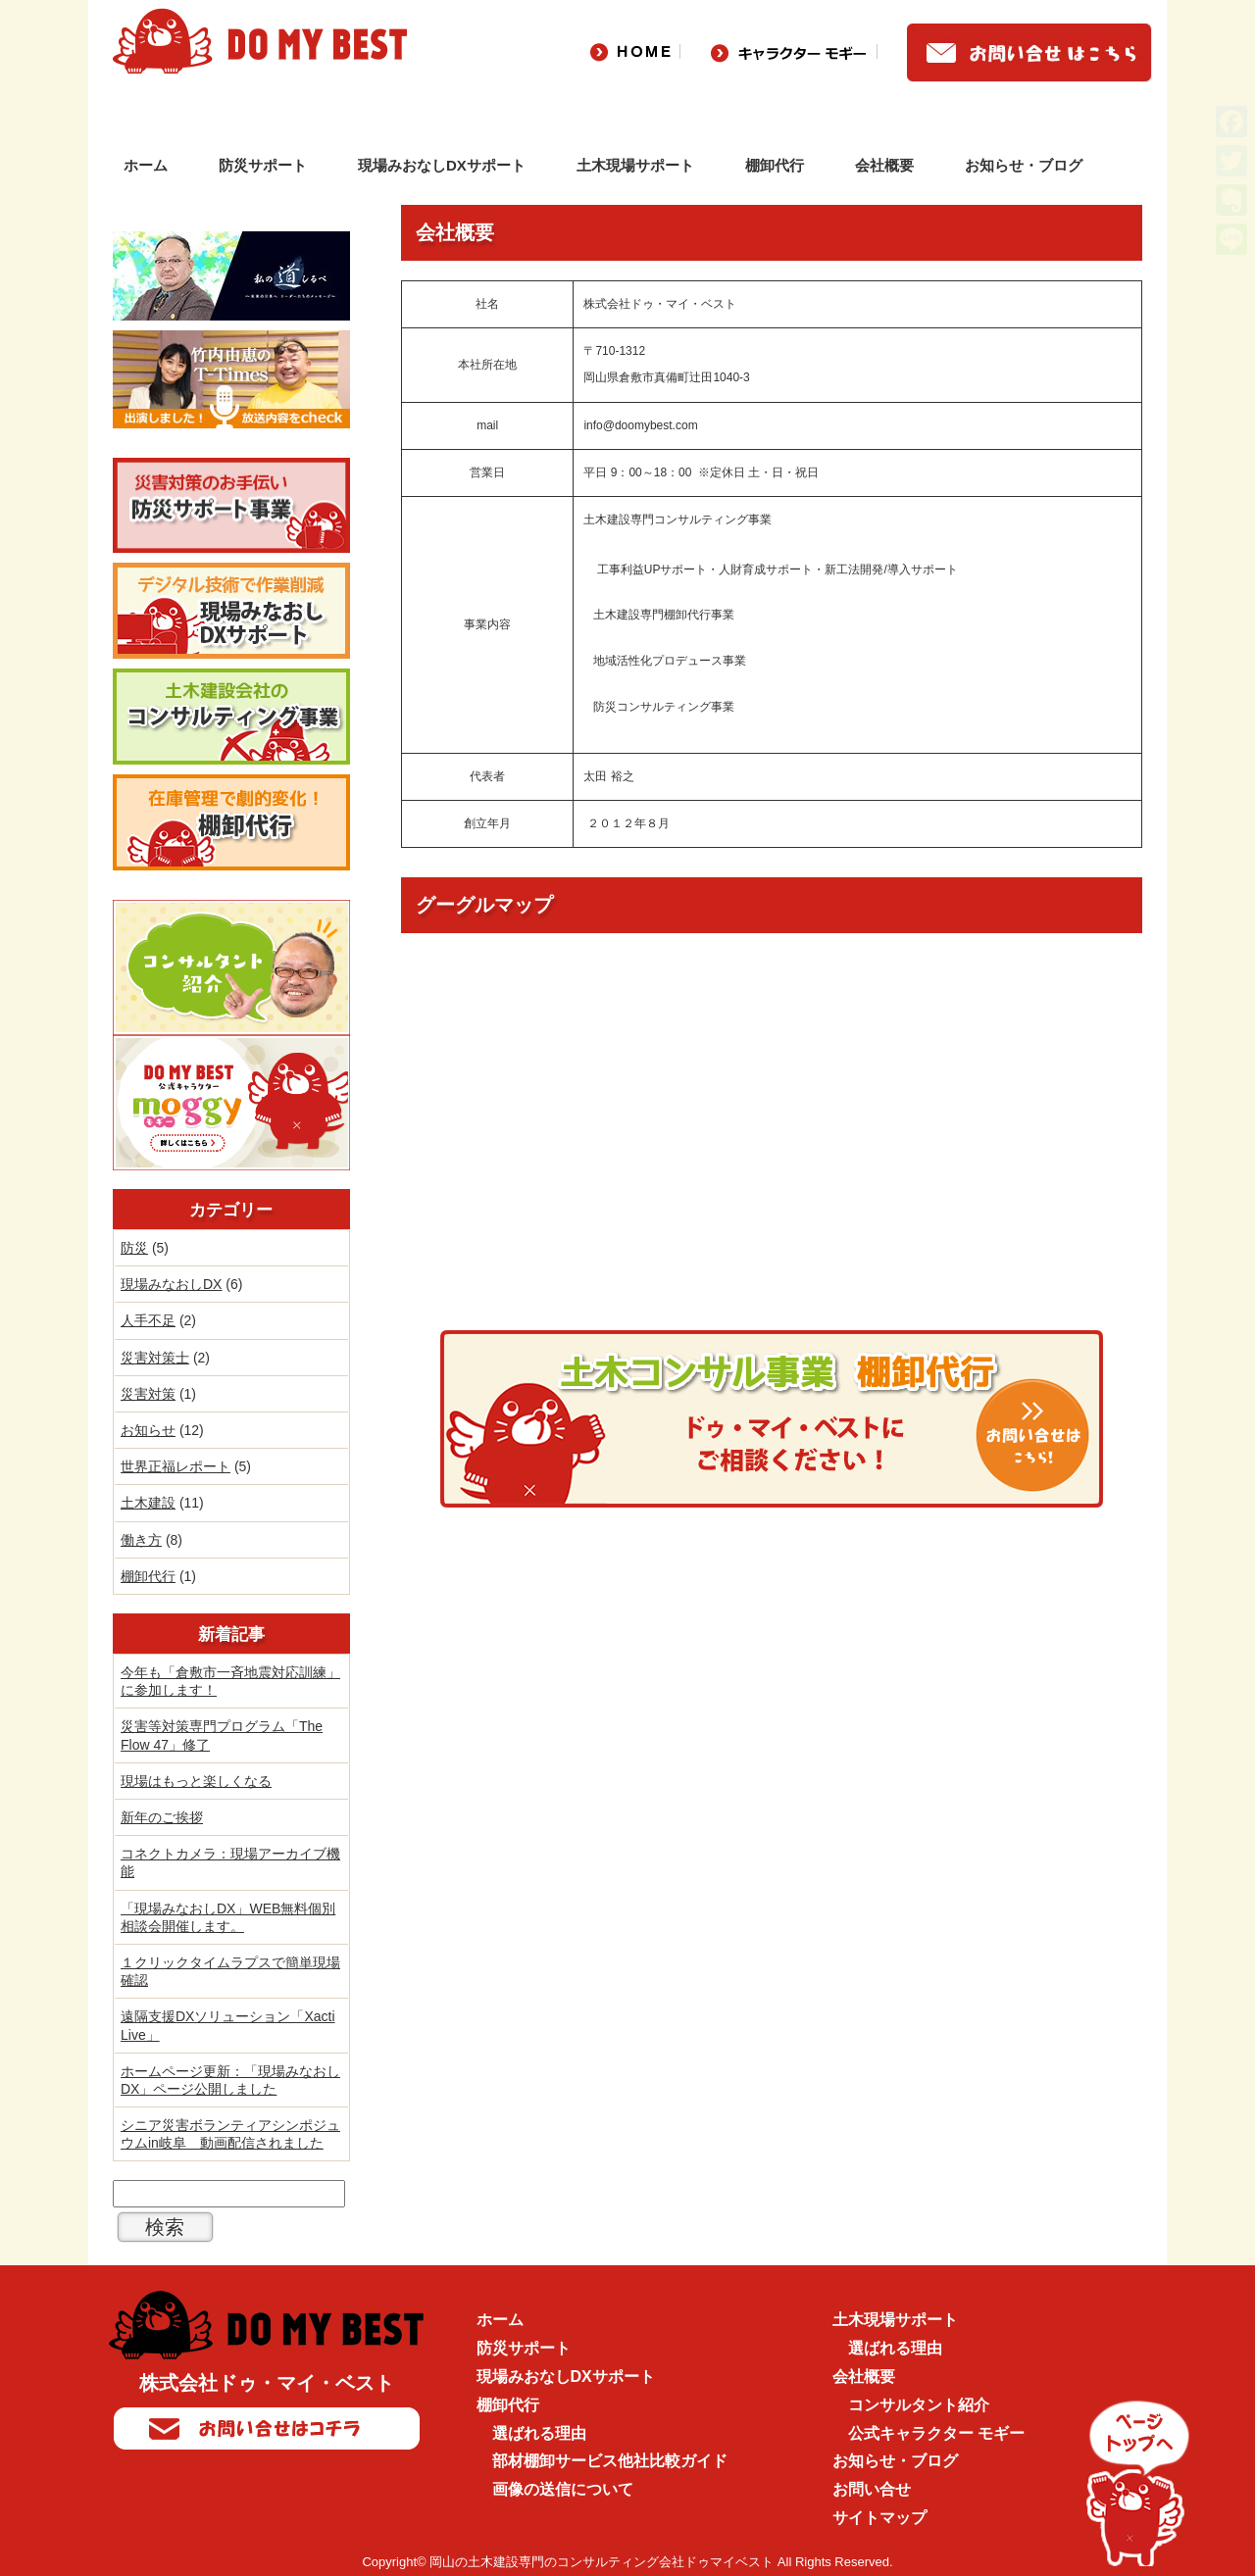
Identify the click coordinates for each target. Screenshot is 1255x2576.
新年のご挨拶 (162, 1817)
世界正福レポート (175, 1466)
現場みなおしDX (171, 1284)
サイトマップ (879, 2517)
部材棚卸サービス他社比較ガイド (610, 2460)
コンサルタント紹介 (918, 2405)
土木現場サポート (635, 165)
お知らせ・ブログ (1023, 165)
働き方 (141, 1540)
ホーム (146, 165)
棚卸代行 (774, 165)
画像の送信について (562, 2489)
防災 (134, 1248)
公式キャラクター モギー (936, 2433)
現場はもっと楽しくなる (196, 1781)
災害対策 (148, 1394)
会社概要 (884, 165)
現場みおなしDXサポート (442, 165)
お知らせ (148, 1430)
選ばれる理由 (539, 2433)
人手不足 (148, 1320)
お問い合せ (871, 2489)
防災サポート (263, 165)
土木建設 (148, 1503)
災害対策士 (155, 1357)
